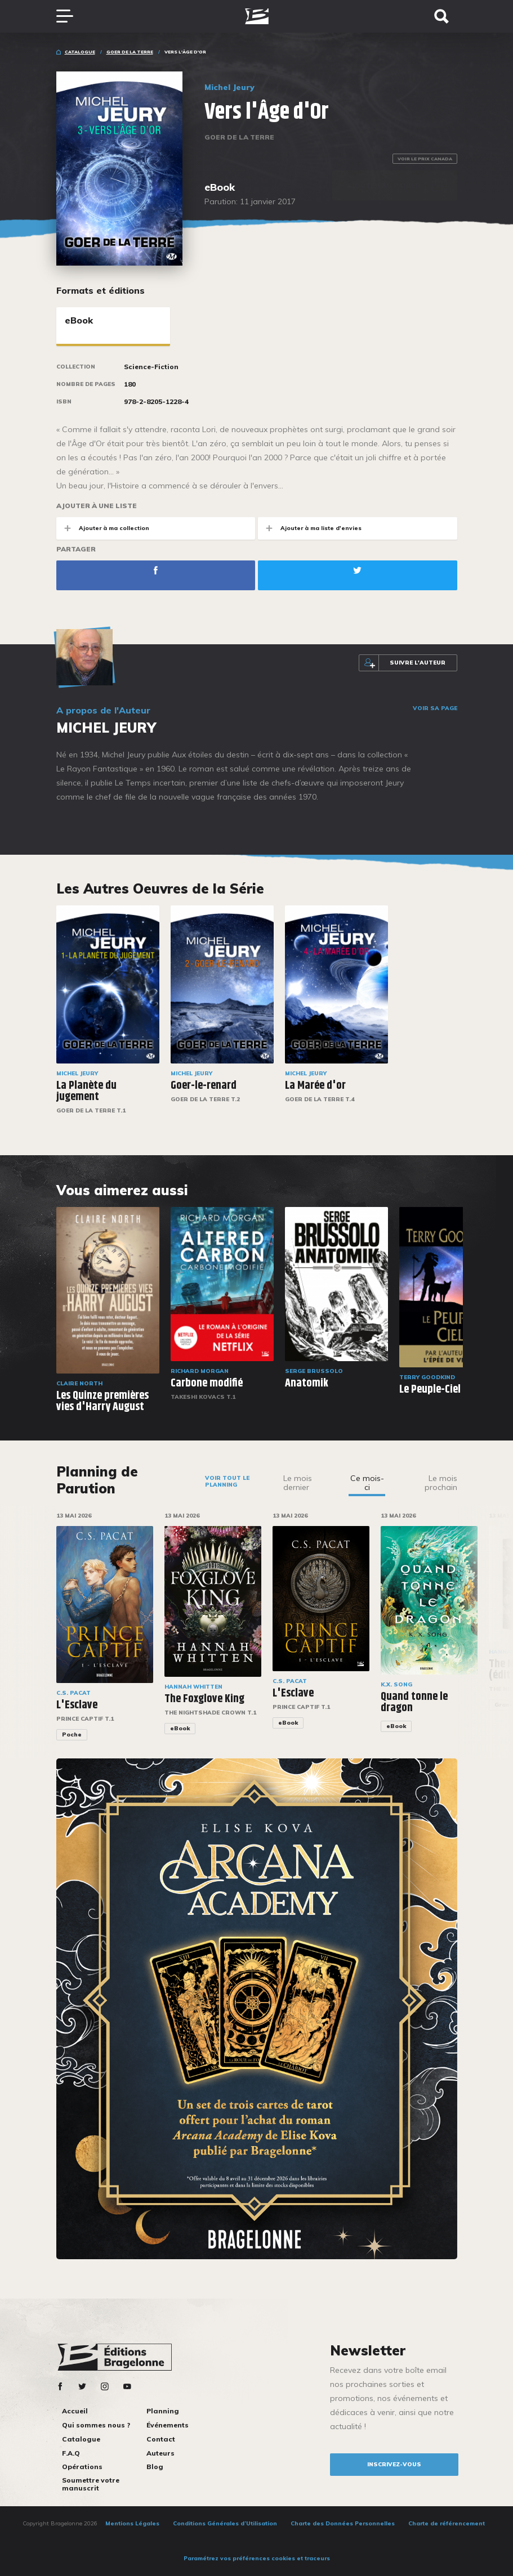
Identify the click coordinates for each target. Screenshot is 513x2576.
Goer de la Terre (129, 52)
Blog (154, 2466)
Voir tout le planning (227, 1481)
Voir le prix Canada (425, 158)
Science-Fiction (151, 367)
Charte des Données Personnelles (343, 2523)
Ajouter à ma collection (102, 528)
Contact (160, 2439)
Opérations (82, 2466)
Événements (167, 2425)
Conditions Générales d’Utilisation (225, 2523)
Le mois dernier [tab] (297, 1482)
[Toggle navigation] (70, 16)
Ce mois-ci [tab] (367, 1482)
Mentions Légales (132, 2523)
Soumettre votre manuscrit (90, 2484)
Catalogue (80, 52)
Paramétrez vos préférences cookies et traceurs (257, 2558)
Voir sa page (435, 708)
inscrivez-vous (394, 2464)
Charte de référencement (446, 2523)
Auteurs (160, 2453)
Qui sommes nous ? (96, 2425)
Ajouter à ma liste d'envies (310, 528)
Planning (162, 2411)
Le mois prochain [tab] (441, 1482)
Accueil (75, 2411)
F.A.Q (71, 2453)
